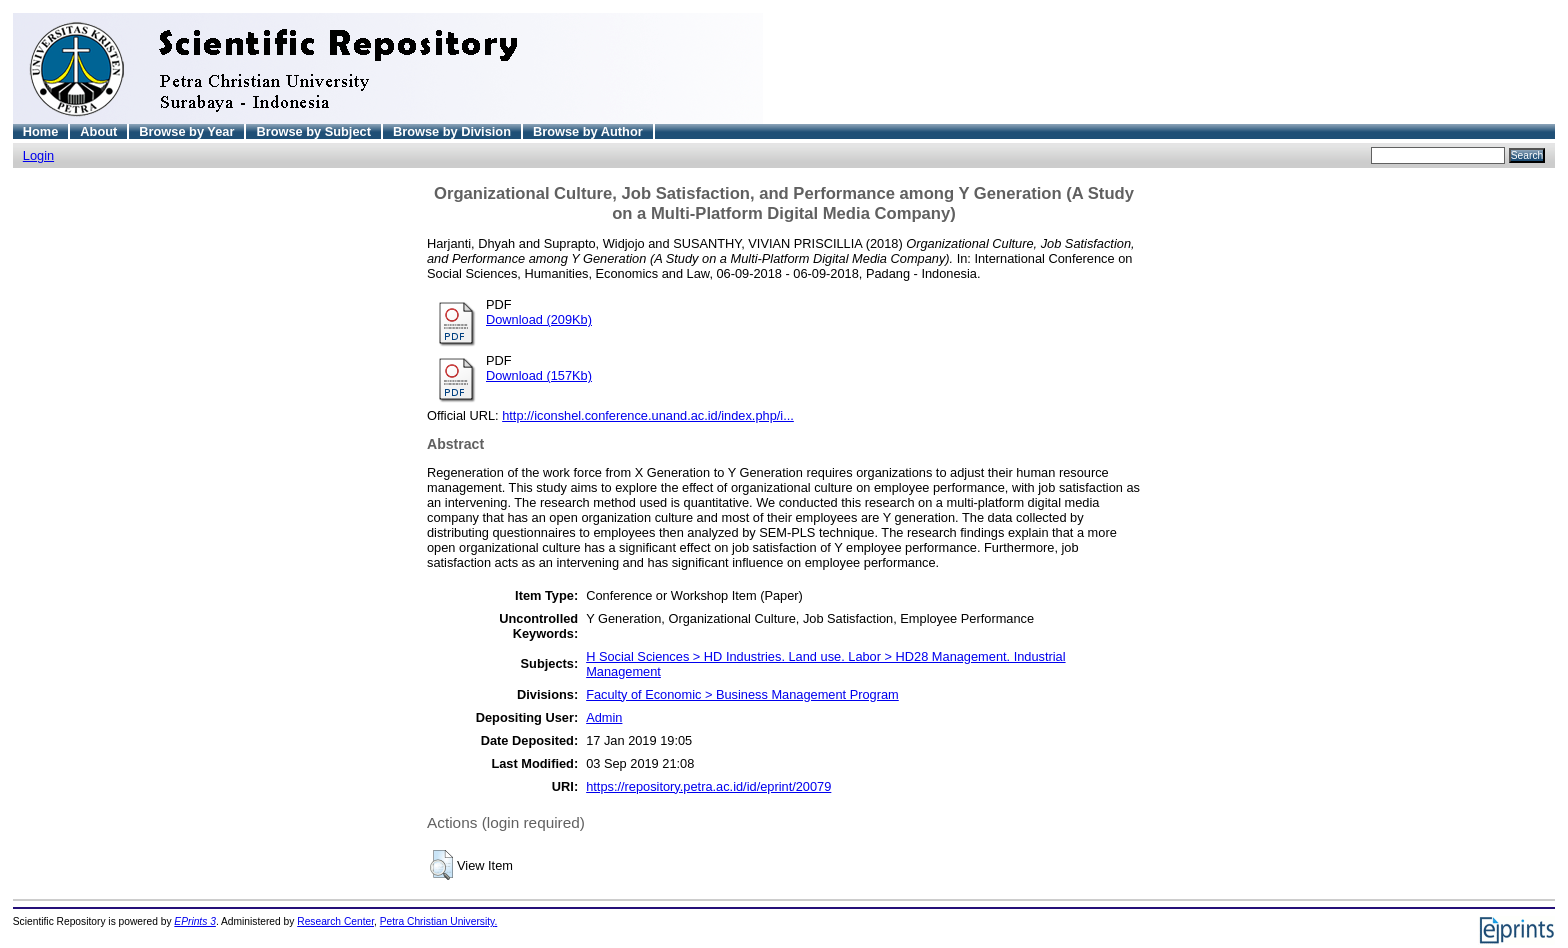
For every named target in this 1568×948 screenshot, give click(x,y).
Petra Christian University (437, 921)
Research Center (335, 921)
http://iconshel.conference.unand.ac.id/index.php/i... (648, 415)
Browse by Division (452, 131)
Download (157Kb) (539, 375)
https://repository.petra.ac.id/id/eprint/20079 (708, 786)
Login (38, 155)
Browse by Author (588, 131)
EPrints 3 (195, 921)
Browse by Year (186, 131)
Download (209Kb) (539, 319)
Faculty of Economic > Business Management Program (742, 694)
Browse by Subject (313, 131)
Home (41, 131)
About (98, 131)
